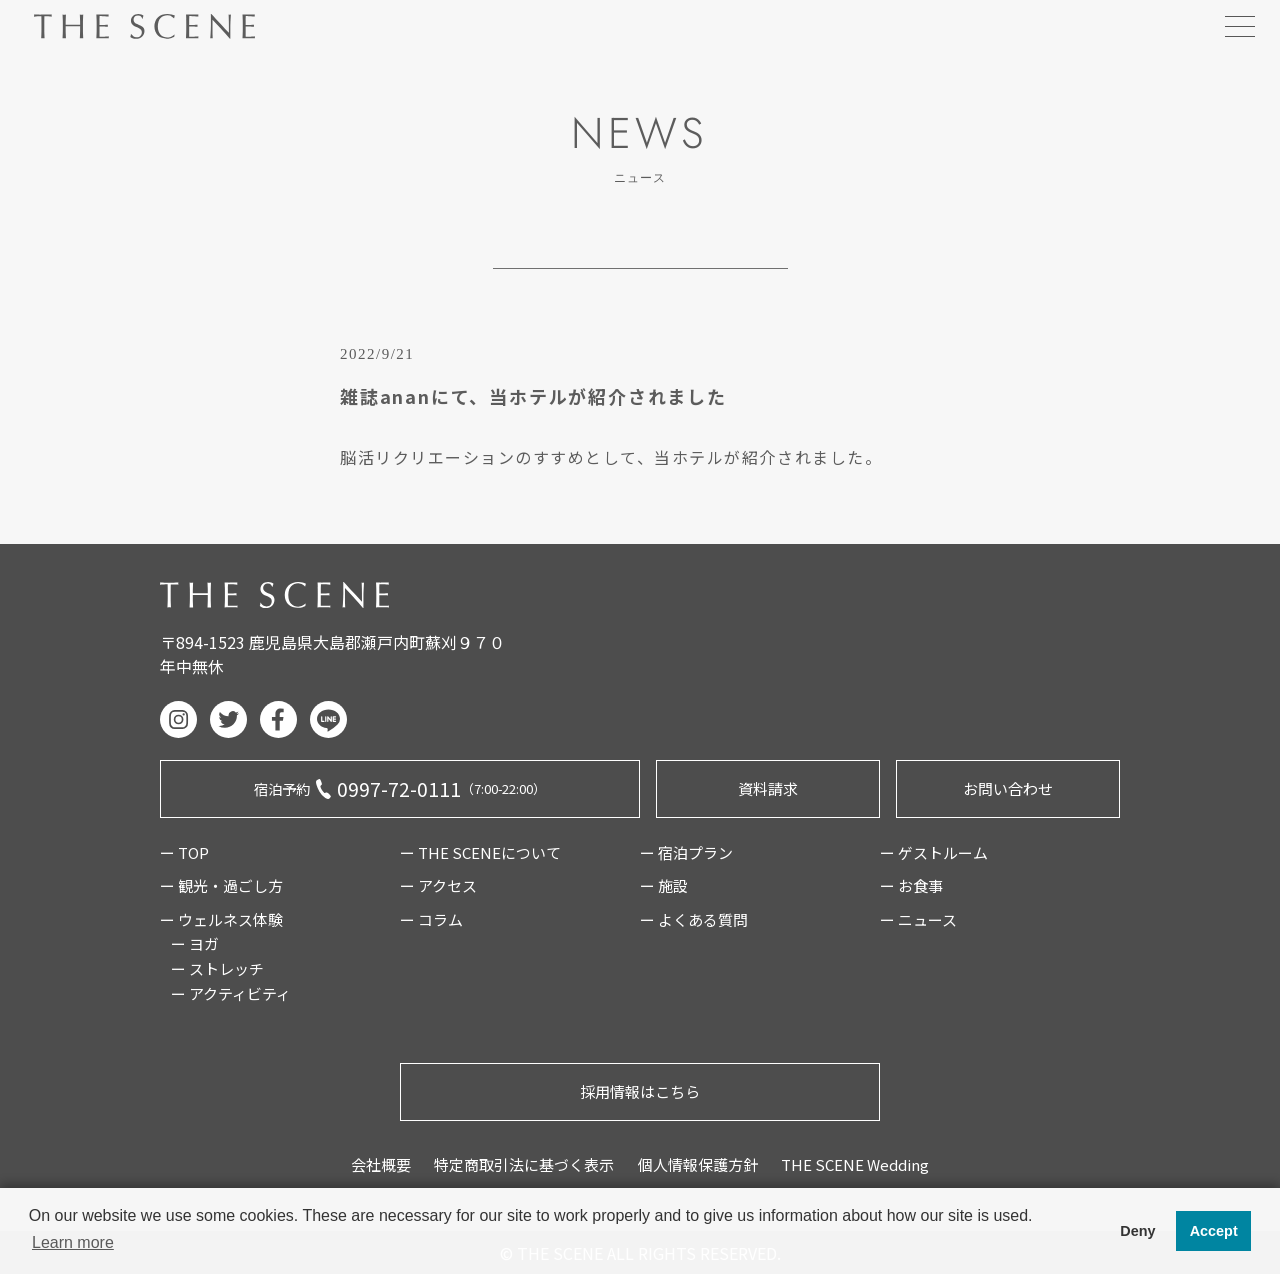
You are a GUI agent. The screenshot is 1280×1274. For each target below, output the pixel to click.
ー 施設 (664, 885)
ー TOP (184, 852)
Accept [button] (1214, 1231)
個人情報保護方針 (698, 1164)
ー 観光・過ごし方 (221, 885)
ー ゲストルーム (934, 852)
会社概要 (381, 1164)
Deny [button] (1137, 1231)
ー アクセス (438, 885)
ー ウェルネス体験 (221, 919)
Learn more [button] (73, 1242)
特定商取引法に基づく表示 (524, 1164)
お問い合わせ (1008, 788)
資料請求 (768, 788)
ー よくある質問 (694, 919)
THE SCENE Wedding (855, 1164)
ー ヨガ (195, 943)
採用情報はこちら (640, 1091)
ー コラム (431, 919)
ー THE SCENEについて (480, 852)
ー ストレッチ (217, 968)
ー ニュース (918, 919)
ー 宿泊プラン (686, 852)
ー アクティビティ (231, 993)
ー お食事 (911, 885)
